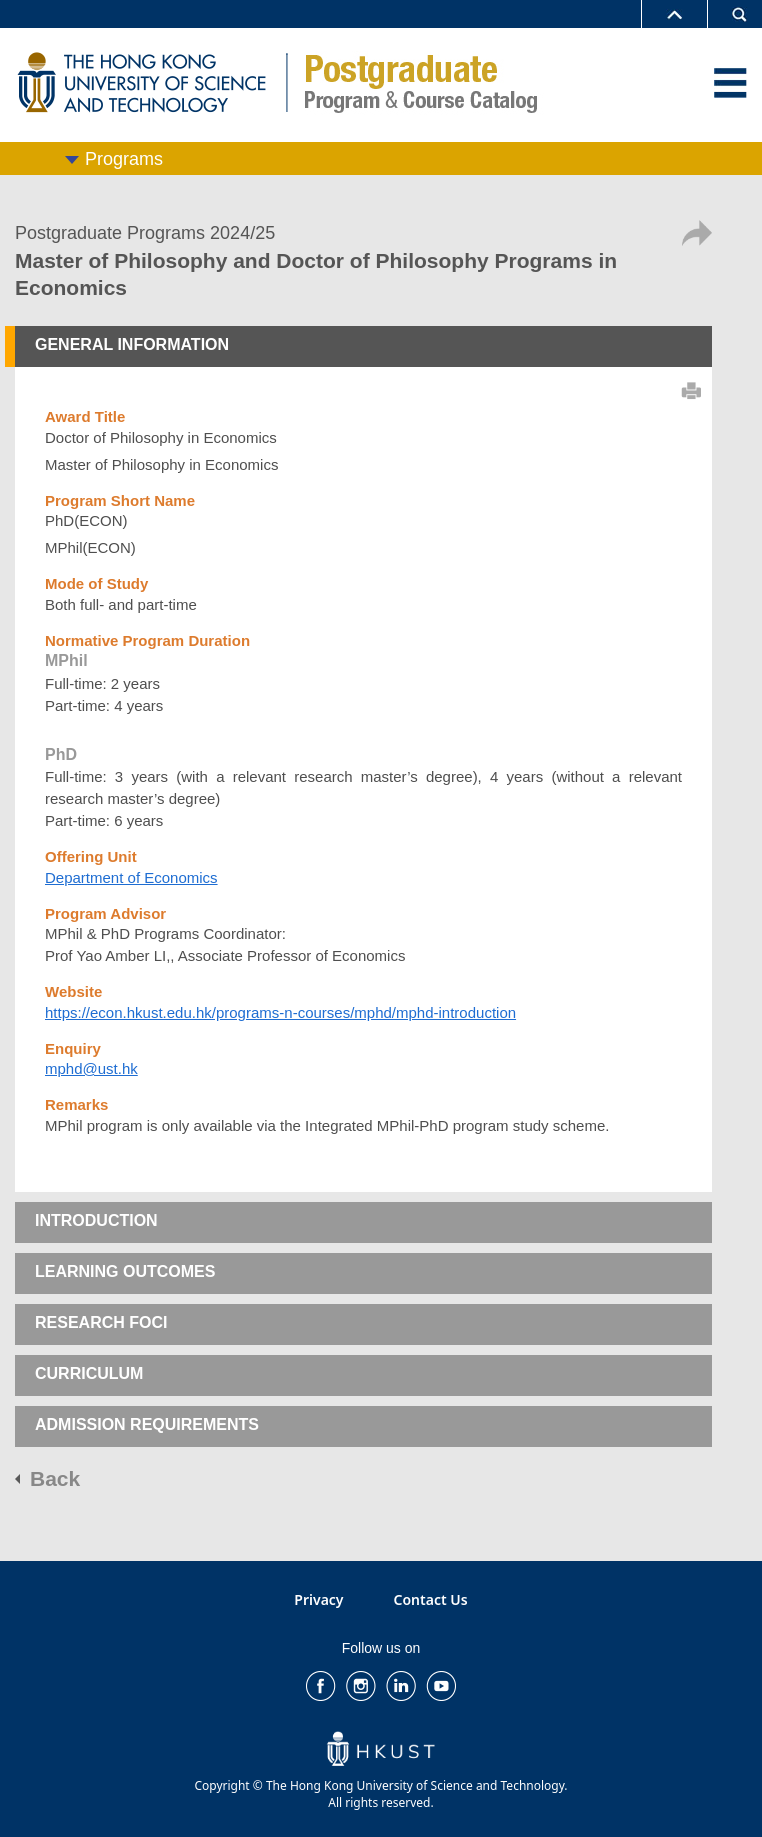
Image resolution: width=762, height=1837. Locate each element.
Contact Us (431, 1599)
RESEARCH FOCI (101, 1322)
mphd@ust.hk (91, 1068)
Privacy (318, 1599)
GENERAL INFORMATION (132, 344)
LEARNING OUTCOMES (125, 1271)
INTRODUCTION (96, 1220)
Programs (124, 159)
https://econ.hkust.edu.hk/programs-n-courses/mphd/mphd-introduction (280, 1012)
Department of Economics (131, 877)
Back (55, 1478)
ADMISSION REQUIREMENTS (147, 1424)
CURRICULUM (89, 1373)
